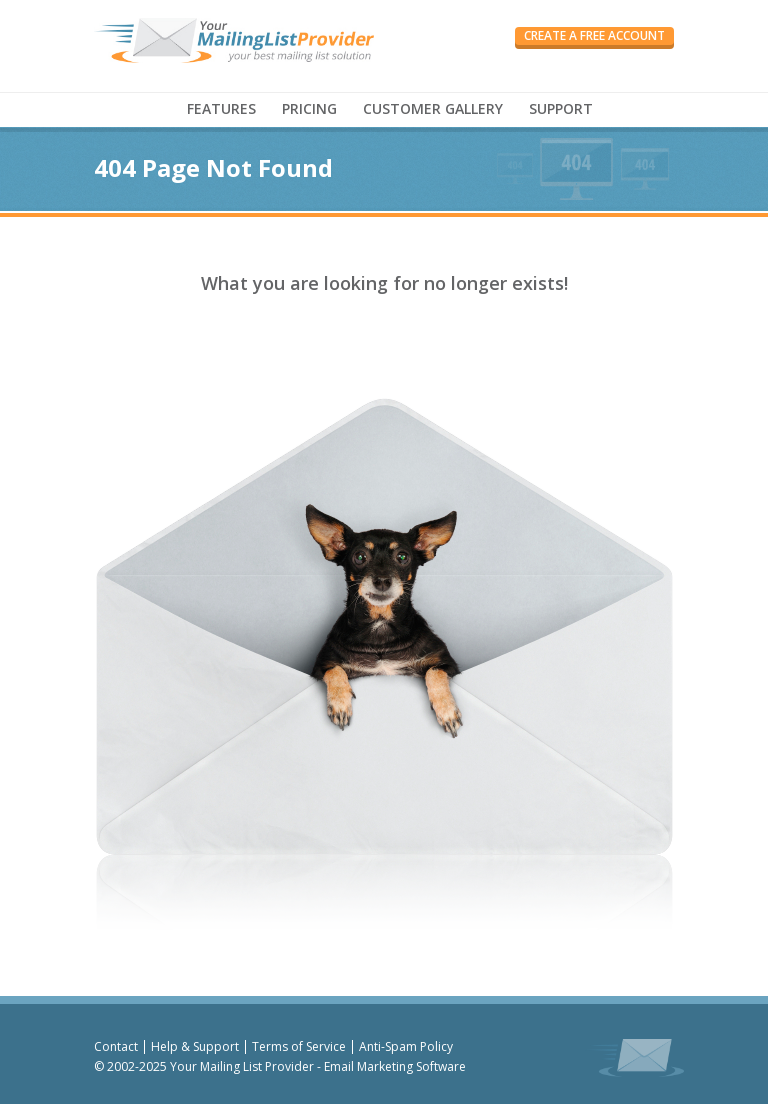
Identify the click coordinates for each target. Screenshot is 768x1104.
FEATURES (221, 108)
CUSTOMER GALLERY (433, 108)
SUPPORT (561, 108)
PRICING (309, 108)
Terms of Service (299, 1046)
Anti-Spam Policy (406, 1046)
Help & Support (195, 1046)
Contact (116, 1046)
